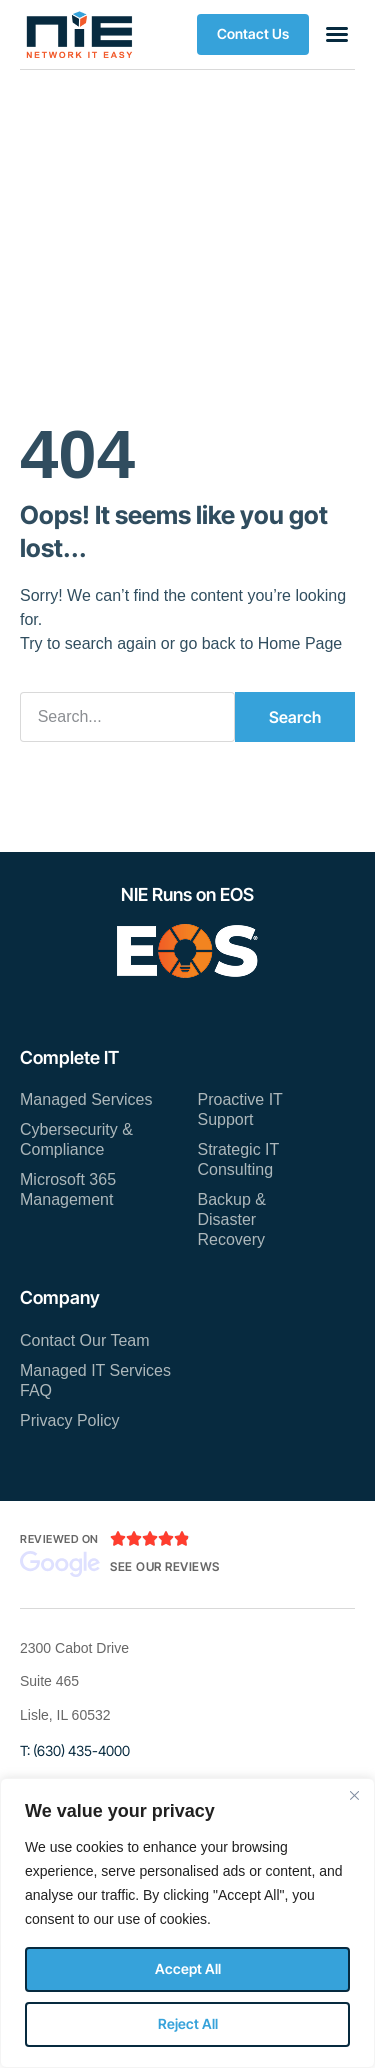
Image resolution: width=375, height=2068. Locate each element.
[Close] (354, 1795)
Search (295, 717)
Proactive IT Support (240, 1109)
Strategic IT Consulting (239, 1159)
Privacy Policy (70, 1420)
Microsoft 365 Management (68, 1189)
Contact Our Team (85, 1340)
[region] (187, 1923)
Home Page (300, 643)
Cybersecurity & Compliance (76, 1139)
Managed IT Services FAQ (95, 1380)
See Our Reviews (165, 1566)
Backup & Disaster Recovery (232, 1219)
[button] (253, 34)
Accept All (188, 1968)
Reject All (188, 2023)
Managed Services (86, 1099)
